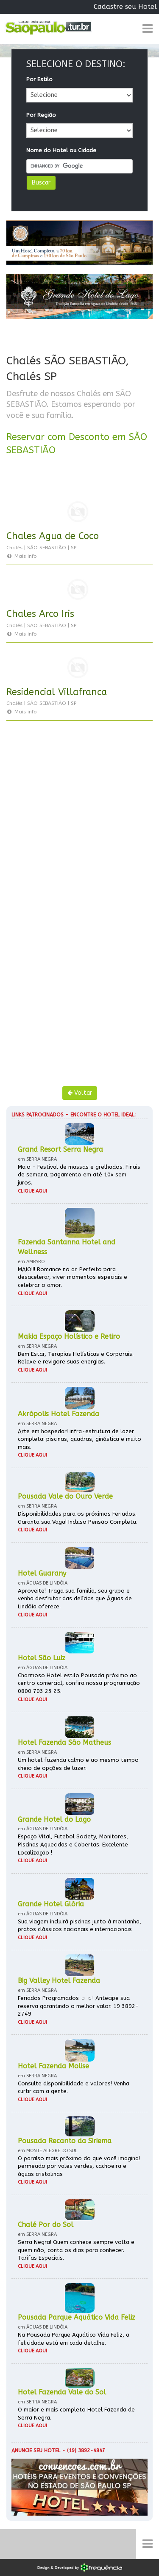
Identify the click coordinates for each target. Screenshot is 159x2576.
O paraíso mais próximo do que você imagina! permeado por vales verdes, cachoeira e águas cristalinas (79, 2166)
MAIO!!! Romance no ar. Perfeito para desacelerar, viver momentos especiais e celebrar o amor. (72, 1277)
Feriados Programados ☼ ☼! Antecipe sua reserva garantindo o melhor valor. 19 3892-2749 (78, 2006)
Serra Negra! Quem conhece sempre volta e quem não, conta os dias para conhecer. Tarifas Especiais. (76, 2250)
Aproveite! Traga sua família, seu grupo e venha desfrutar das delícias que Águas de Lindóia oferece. (75, 1599)
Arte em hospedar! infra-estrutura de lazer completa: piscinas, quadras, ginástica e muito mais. (79, 1439)
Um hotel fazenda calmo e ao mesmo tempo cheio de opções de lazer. (78, 1764)
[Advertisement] (79, 826)
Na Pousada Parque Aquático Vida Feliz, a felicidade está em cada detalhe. (73, 2339)
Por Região (41, 115)
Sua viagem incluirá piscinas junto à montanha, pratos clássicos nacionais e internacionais (79, 1925)
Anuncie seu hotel (35, 2451)
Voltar (79, 1092)
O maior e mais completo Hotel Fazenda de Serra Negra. (76, 2413)
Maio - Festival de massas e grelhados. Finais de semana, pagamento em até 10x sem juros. (79, 1175)
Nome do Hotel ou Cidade (61, 150)
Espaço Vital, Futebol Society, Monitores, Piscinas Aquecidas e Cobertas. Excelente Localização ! (73, 1844)
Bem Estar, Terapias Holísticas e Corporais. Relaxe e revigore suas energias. (76, 1358)
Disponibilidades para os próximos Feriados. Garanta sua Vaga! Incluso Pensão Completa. (77, 1518)
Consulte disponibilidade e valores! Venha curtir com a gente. (73, 2087)
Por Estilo (39, 79)
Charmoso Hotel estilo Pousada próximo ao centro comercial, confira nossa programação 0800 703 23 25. (79, 1683)
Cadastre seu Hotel (125, 7)
